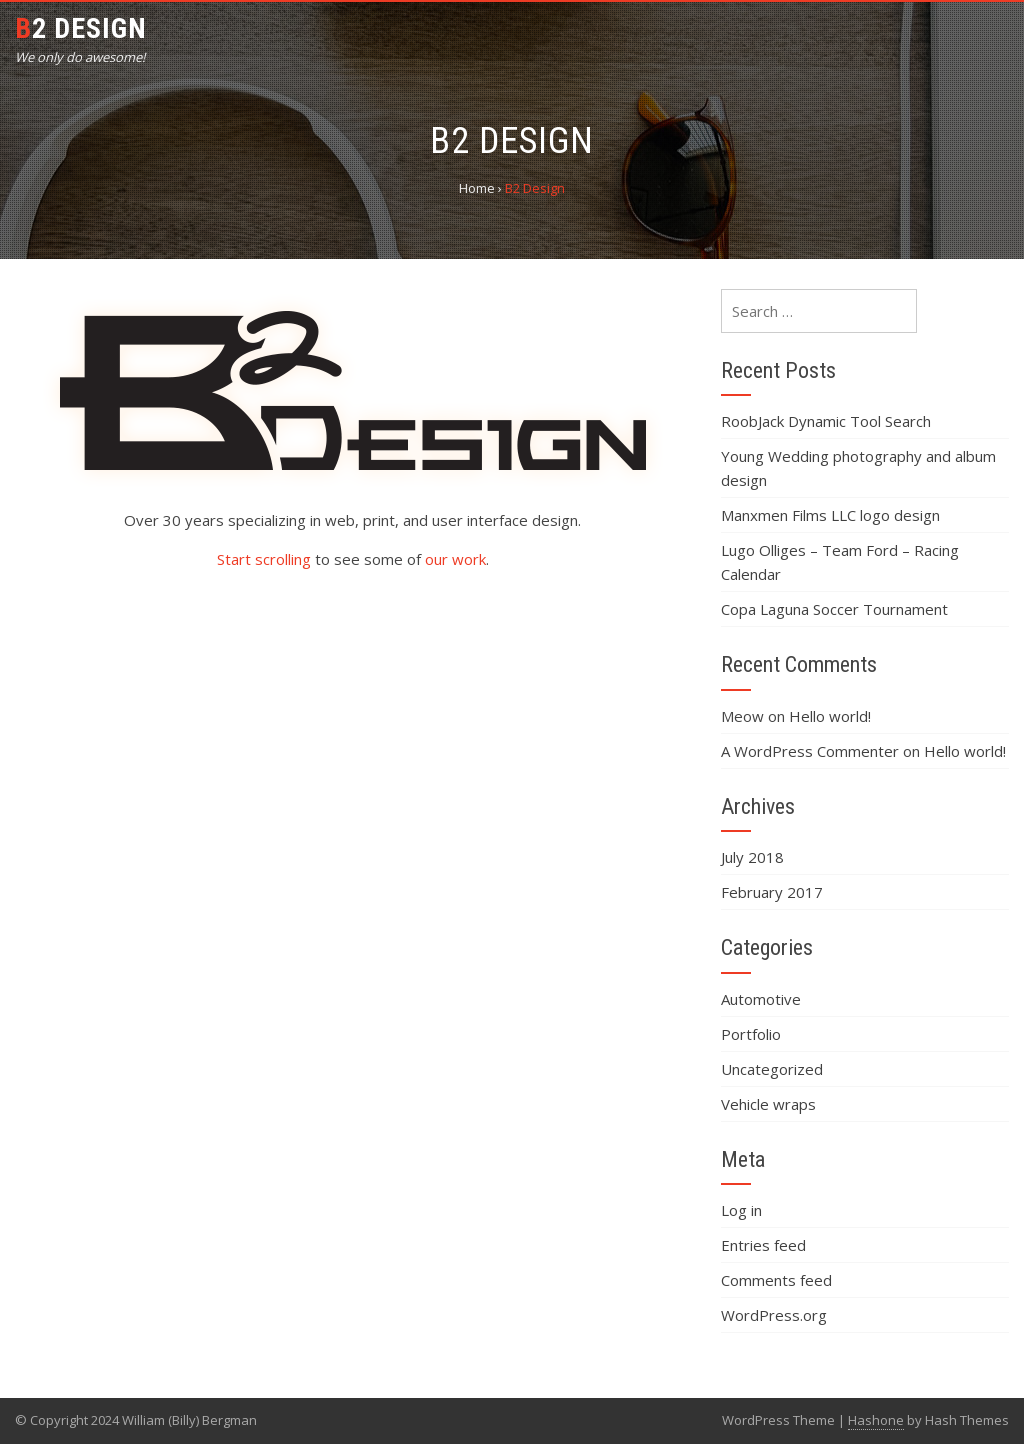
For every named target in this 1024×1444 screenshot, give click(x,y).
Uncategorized (772, 1069)
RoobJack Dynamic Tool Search (826, 421)
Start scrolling (264, 559)
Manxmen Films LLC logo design (830, 515)
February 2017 (772, 892)
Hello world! (830, 716)
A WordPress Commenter (810, 751)
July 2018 (752, 857)
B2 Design (81, 28)
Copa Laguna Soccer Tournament (834, 609)
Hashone (876, 1420)
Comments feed (776, 1280)
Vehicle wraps (768, 1104)
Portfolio (751, 1034)
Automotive (761, 999)
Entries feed (763, 1245)
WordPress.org (774, 1315)
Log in (741, 1210)
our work (455, 559)
